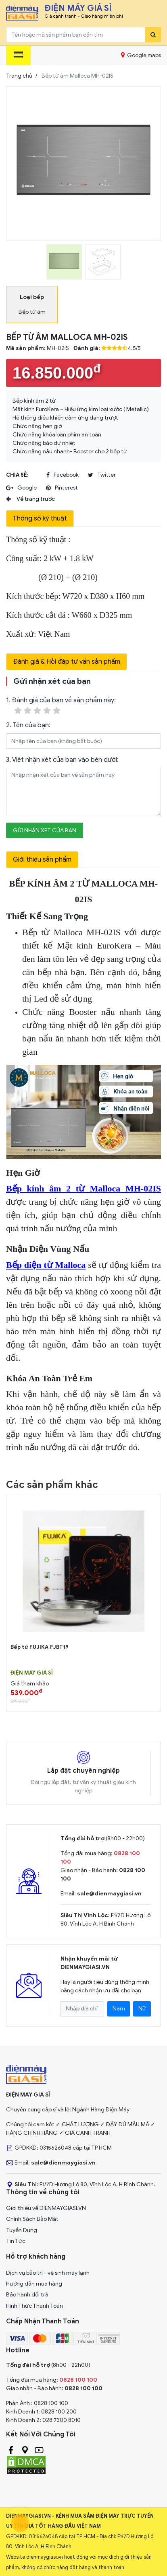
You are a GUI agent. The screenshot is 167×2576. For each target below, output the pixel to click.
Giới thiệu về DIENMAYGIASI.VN (46, 2208)
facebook (62, 475)
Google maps (141, 55)
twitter (102, 475)
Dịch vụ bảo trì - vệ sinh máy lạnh (48, 2272)
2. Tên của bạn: (28, 725)
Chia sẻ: (17, 474)
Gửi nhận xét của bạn (44, 830)
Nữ (142, 2008)
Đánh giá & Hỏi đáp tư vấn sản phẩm (66, 662)
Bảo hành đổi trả (27, 2294)
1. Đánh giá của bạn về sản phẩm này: (61, 706)
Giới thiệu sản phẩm (42, 860)
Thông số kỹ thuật (40, 518)
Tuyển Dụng (21, 2230)
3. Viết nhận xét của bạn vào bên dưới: (62, 760)
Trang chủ (19, 75)
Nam (119, 2008)
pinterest (62, 487)
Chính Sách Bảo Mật (32, 2219)
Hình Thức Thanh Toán (34, 2305)
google (21, 487)
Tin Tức (15, 2241)
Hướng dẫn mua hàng (34, 2283)
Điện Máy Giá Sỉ (31, 1673)
